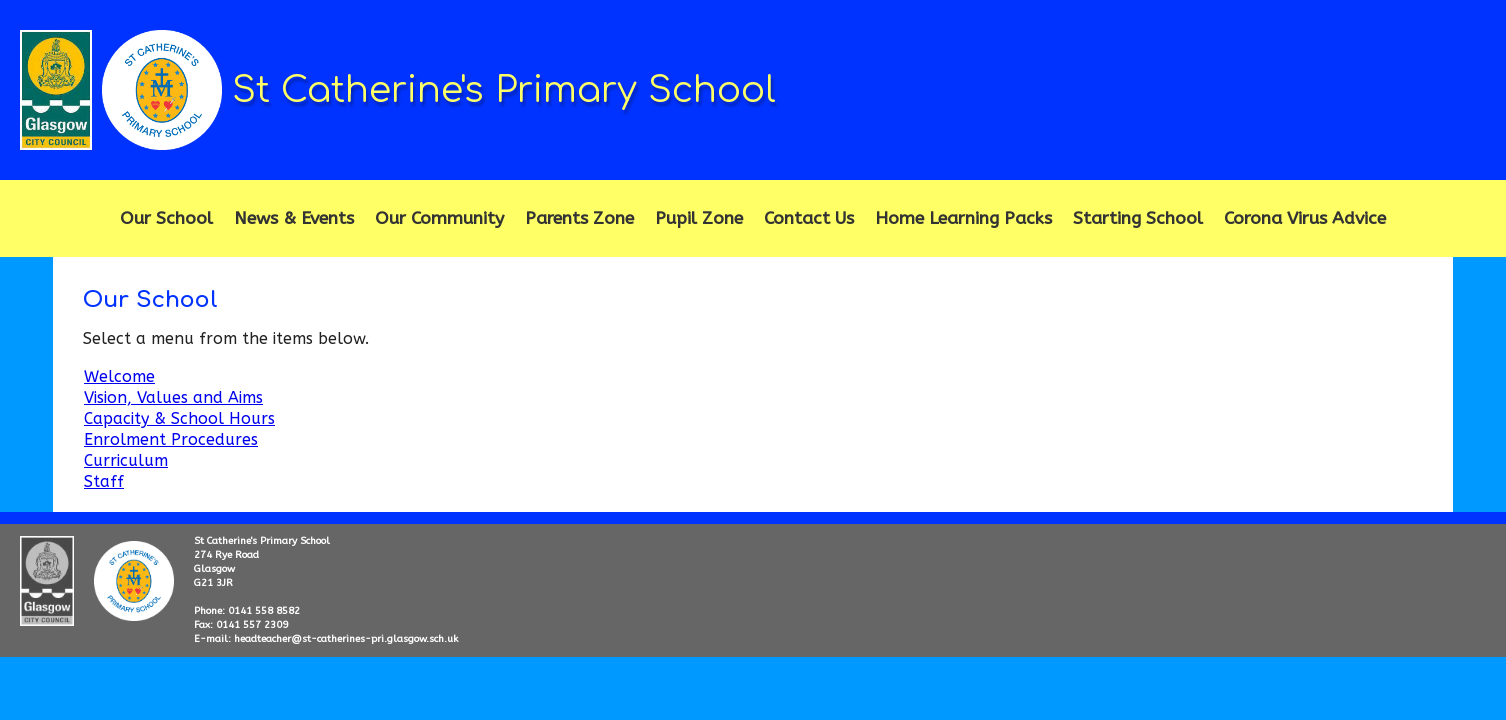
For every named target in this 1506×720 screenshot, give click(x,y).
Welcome (119, 376)
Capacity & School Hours (179, 418)
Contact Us (809, 218)
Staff (104, 481)
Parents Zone (579, 218)
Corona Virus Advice (1305, 218)
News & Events (294, 218)
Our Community (439, 218)
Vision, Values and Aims (173, 397)
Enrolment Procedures (171, 439)
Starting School (1138, 218)
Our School (166, 218)
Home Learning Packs (963, 218)
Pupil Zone (699, 218)
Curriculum (126, 460)
